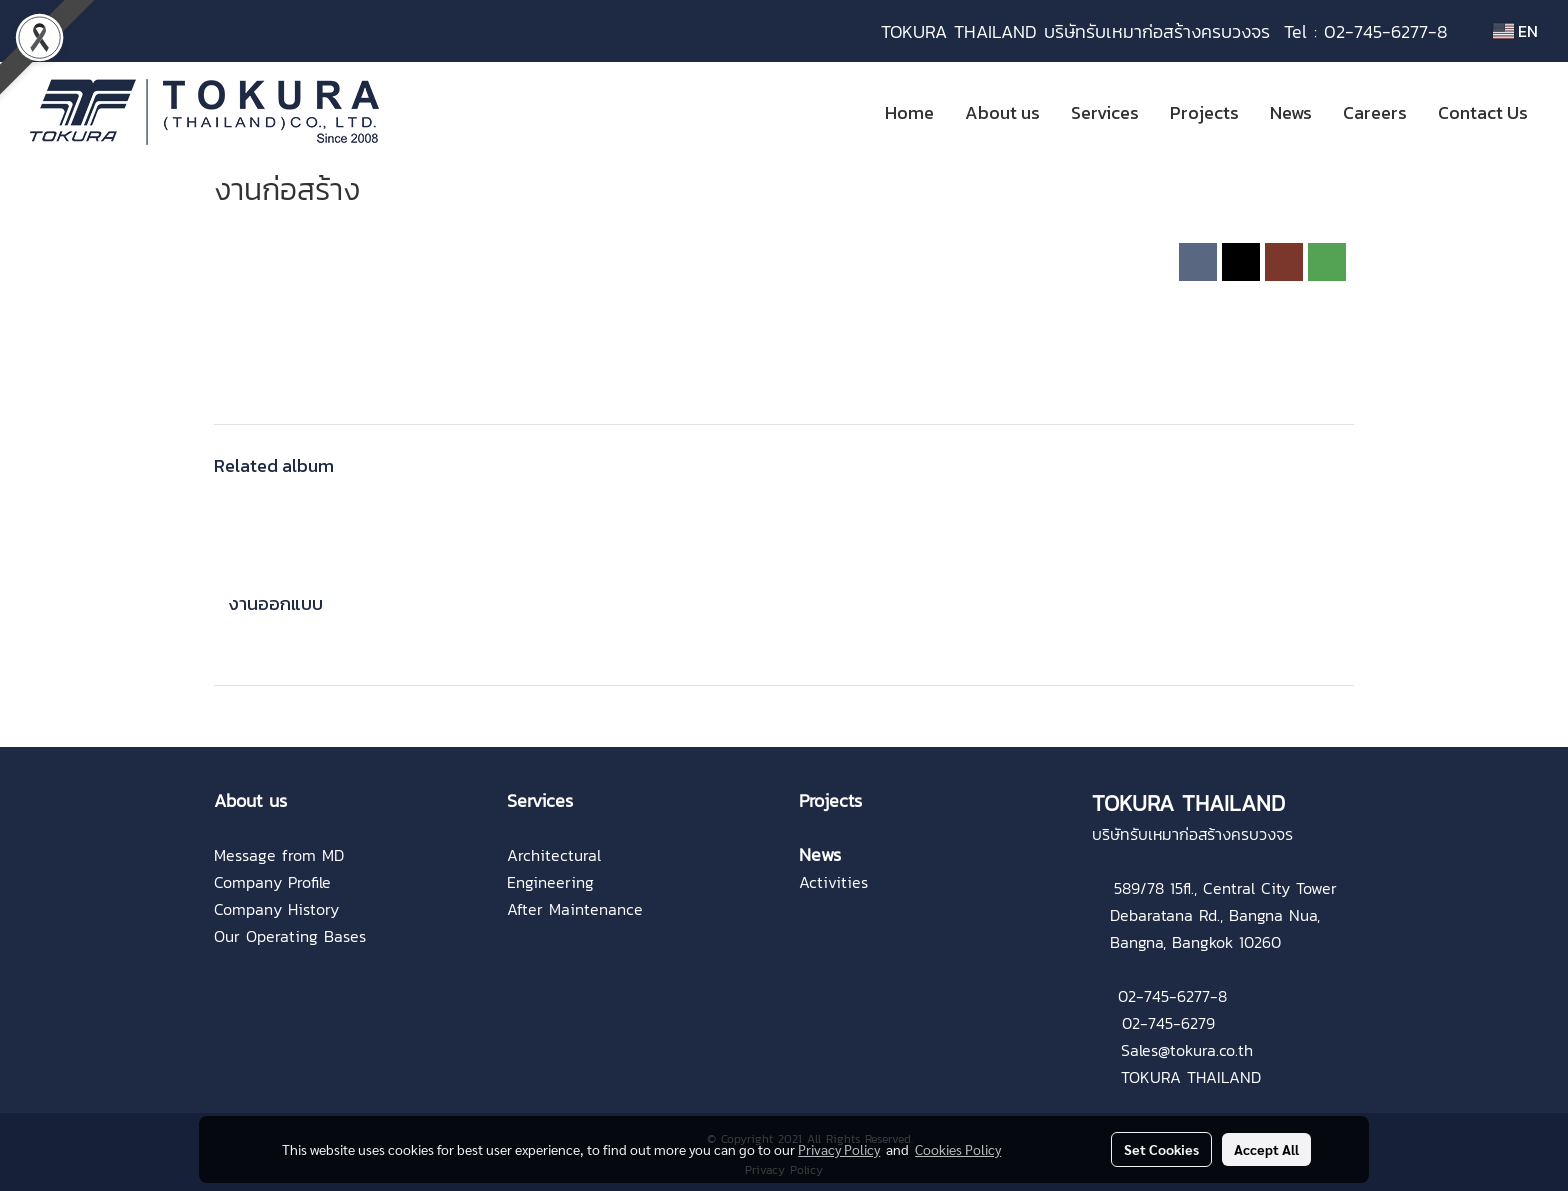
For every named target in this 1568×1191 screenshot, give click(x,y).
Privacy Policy (839, 1149)
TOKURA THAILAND (1191, 1077)
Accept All (1266, 1149)
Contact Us (1483, 112)
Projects (1204, 112)
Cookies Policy (958, 1149)
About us (1002, 112)
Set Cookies (1161, 1149)
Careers (1375, 112)
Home (909, 112)
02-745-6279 (1168, 1023)
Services (1105, 112)
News (1291, 112)
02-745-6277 (1164, 996)
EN (1515, 31)
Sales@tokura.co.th (1187, 1050)
